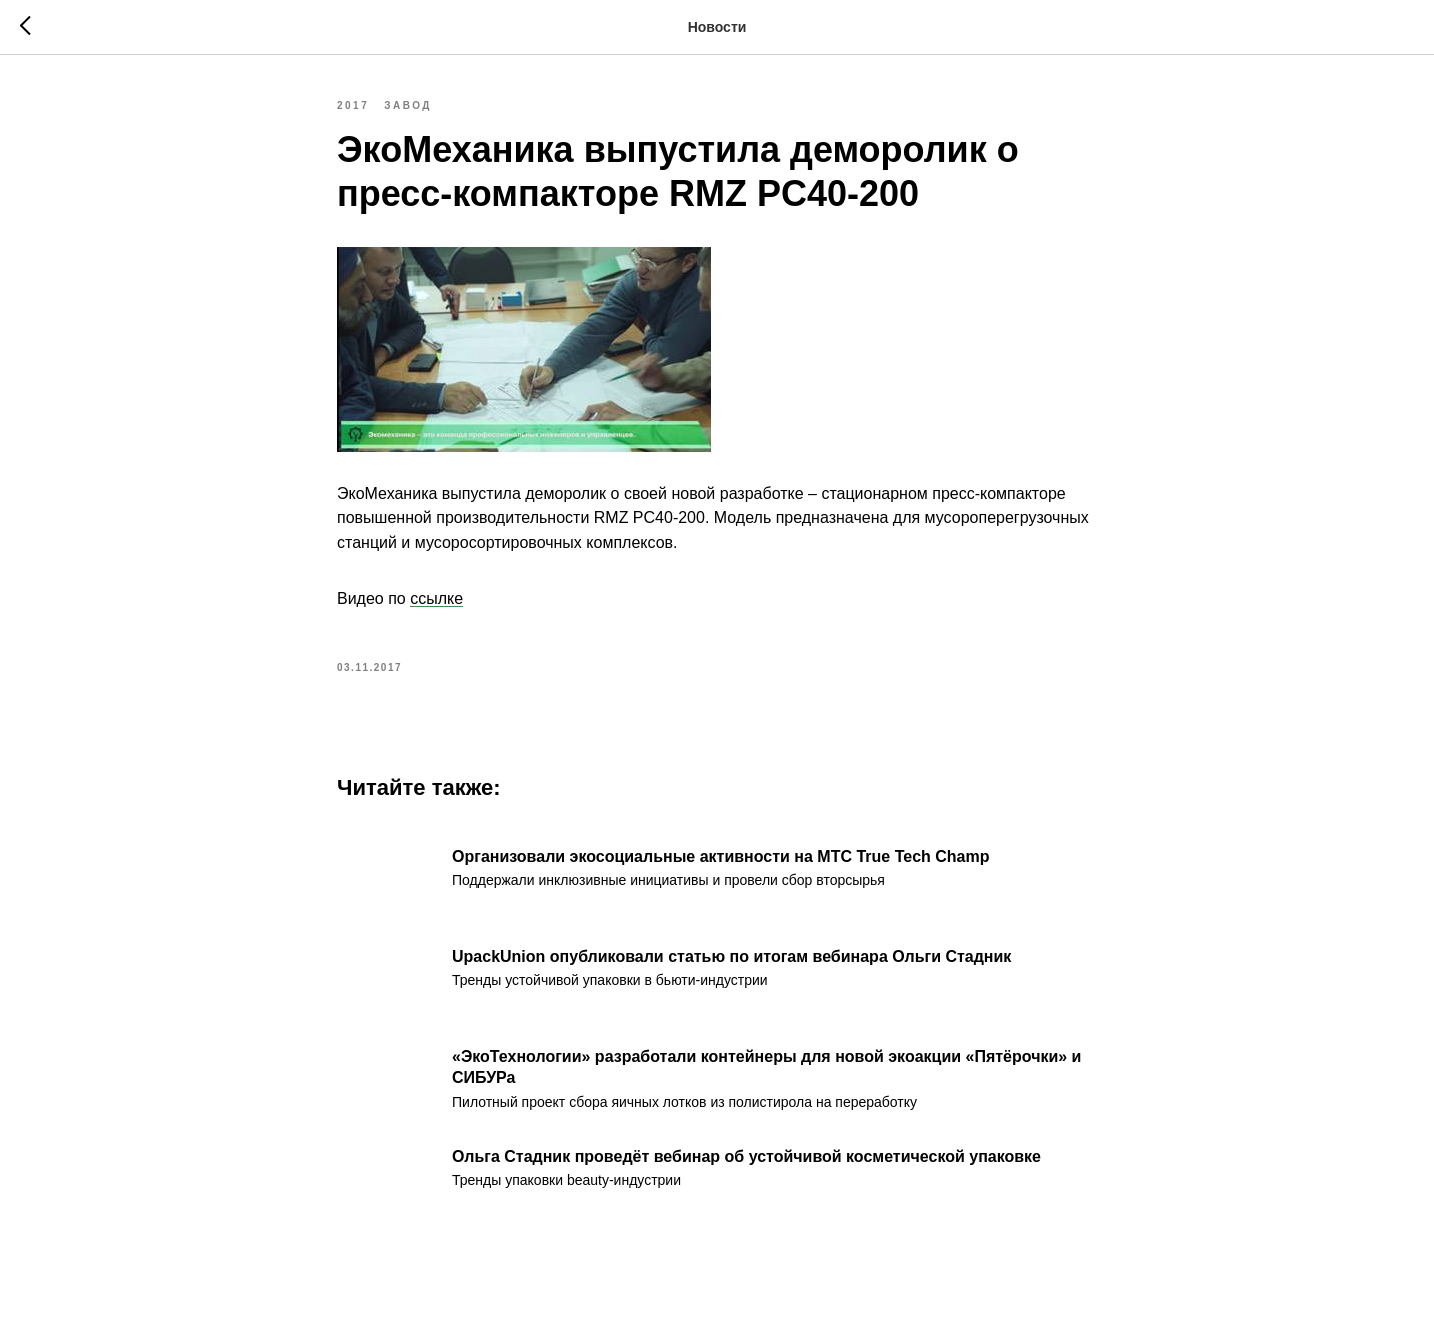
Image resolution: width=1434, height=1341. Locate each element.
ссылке (436, 598)
